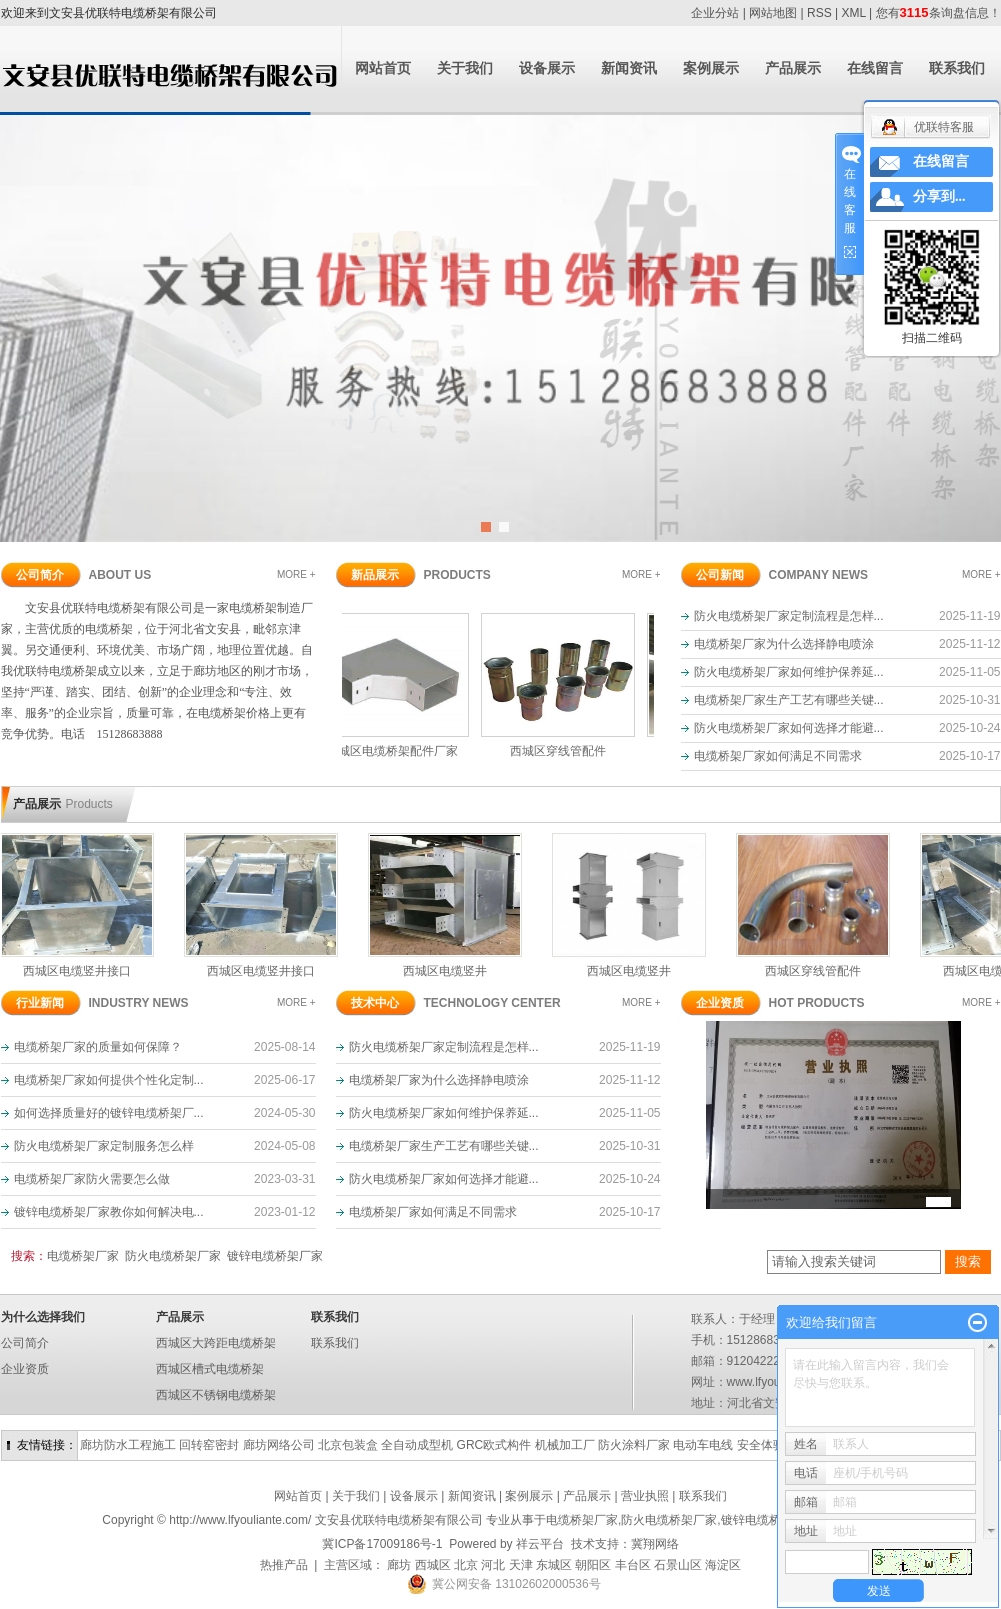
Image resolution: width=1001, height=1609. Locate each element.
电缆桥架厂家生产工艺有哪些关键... (789, 700)
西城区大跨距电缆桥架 (216, 1343)
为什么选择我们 (43, 1317)
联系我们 (957, 68)
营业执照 (645, 1496)
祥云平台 (540, 1544)
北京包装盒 (348, 1445)
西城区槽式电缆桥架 (210, 1369)
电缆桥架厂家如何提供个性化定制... (109, 1080)
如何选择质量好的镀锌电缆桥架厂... (109, 1113)
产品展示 (793, 68)
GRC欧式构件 (494, 1445)
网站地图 (773, 13)
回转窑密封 (209, 1445)
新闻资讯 (629, 68)
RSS (819, 13)
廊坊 (399, 1565)
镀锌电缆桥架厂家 (275, 1256)
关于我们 (465, 68)
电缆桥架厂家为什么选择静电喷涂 (784, 644)
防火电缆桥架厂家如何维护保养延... (789, 672)
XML (854, 13)
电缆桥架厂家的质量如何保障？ (98, 1047)
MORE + (296, 574)
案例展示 (711, 68)
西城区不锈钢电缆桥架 (216, 1395)
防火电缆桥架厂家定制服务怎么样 (104, 1146)
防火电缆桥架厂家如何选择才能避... (789, 728)
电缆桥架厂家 (83, 1256)
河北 (493, 1565)
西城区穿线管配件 (564, 751)
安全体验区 (767, 1445)
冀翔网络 (655, 1544)
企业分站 (715, 13)
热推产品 (284, 1565)
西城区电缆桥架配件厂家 (398, 751)
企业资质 (25, 1369)
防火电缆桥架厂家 (173, 1256)
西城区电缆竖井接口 (83, 971)
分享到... (939, 196)
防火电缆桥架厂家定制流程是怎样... (789, 616)
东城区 (554, 1565)
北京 (466, 1565)
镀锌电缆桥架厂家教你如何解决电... (109, 1212)
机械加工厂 (565, 1445)
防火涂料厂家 (634, 1445)
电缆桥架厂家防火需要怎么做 (92, 1179)
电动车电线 (703, 1445)
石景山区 (678, 1565)
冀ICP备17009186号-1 (382, 1544)
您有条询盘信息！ (938, 13)
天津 (521, 1565)
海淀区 (723, 1565)
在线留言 (875, 68)
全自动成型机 (417, 1445)
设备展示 (547, 68)
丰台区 (633, 1565)
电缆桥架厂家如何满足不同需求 (778, 756)
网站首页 (383, 68)
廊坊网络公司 (279, 1445)
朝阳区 (593, 1565)
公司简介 (25, 1343)
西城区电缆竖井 (451, 971)
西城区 (433, 1565)
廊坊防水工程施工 (128, 1445)
